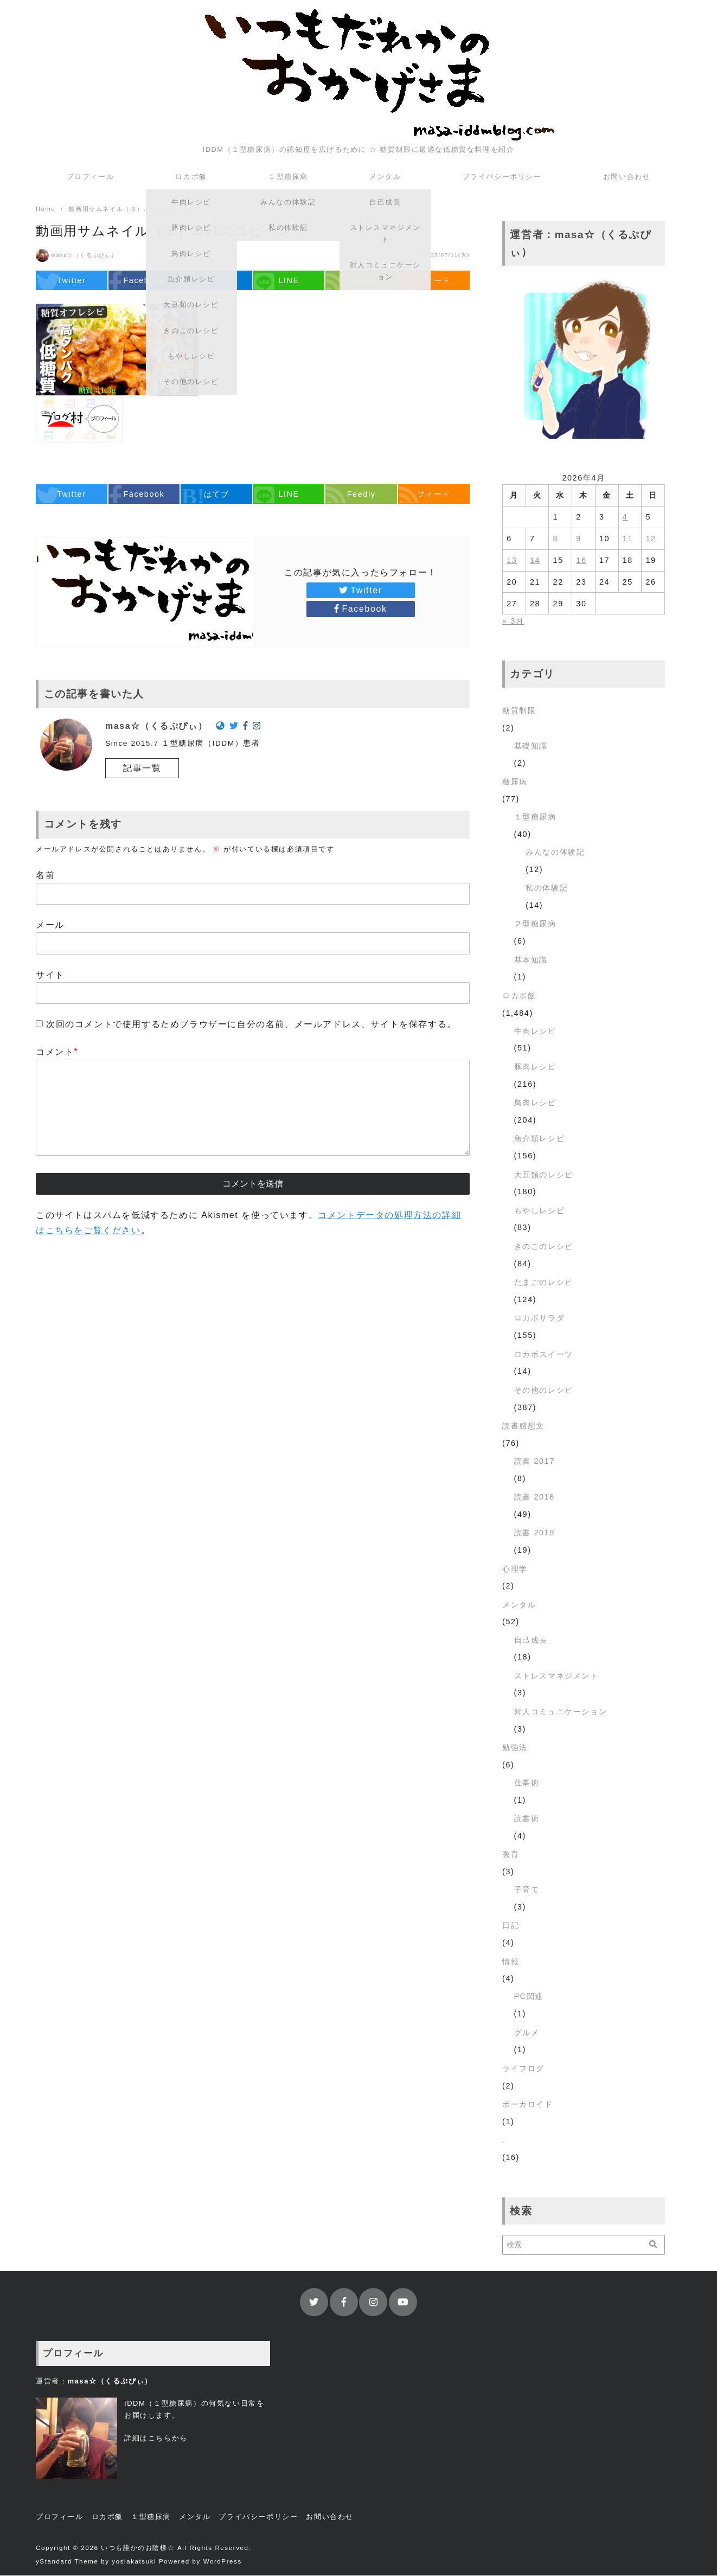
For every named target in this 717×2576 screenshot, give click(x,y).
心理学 (515, 1569)
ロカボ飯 (191, 176)
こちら (160, 2438)
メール (50, 925)
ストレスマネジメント (556, 1676)
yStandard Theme (67, 2562)
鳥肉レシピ (535, 1103)
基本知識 (531, 960)
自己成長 (531, 1640)
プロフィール (90, 176)
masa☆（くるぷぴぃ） (84, 256)
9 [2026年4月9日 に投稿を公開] (578, 539)
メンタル (385, 176)
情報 (510, 1962)
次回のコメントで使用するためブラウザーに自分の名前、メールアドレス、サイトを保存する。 (251, 1024)
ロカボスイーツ (543, 1354)
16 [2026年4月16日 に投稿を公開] (581, 560)
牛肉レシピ (535, 1031)
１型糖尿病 (288, 176)
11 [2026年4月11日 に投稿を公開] (628, 539)
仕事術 (527, 1783)
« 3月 (513, 621)
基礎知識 (531, 746)
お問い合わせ (627, 176)
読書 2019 (534, 1533)
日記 (510, 1925)
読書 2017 (534, 1461)
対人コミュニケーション (560, 1712)
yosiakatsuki (134, 2562)
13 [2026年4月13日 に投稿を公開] (512, 560)
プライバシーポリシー (502, 176)
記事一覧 (142, 768)
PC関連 (528, 1996)
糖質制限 (519, 711)
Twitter (360, 590)
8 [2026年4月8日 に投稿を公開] (556, 539)
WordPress (222, 2562)
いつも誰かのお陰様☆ (138, 2548)
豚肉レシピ (535, 1067)
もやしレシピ (539, 1211)
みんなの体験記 (555, 852)
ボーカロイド (527, 2104)
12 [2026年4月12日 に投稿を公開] (650, 539)
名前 (45, 875)
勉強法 (515, 1748)
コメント (57, 1052)
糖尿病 (515, 782)
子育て (527, 1890)
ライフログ (523, 2069)
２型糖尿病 (535, 924)
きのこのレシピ (543, 1246)
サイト (50, 975)
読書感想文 (523, 1426)
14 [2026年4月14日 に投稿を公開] (535, 560)
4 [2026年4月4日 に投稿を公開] (625, 517)
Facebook (360, 609)
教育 (510, 1854)
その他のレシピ (543, 1390)
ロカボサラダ (539, 1318)
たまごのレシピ (543, 1282)
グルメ (527, 2033)
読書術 (527, 1819)
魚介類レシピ (539, 1139)
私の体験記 (547, 888)
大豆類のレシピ (543, 1175)
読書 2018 (534, 1497)
